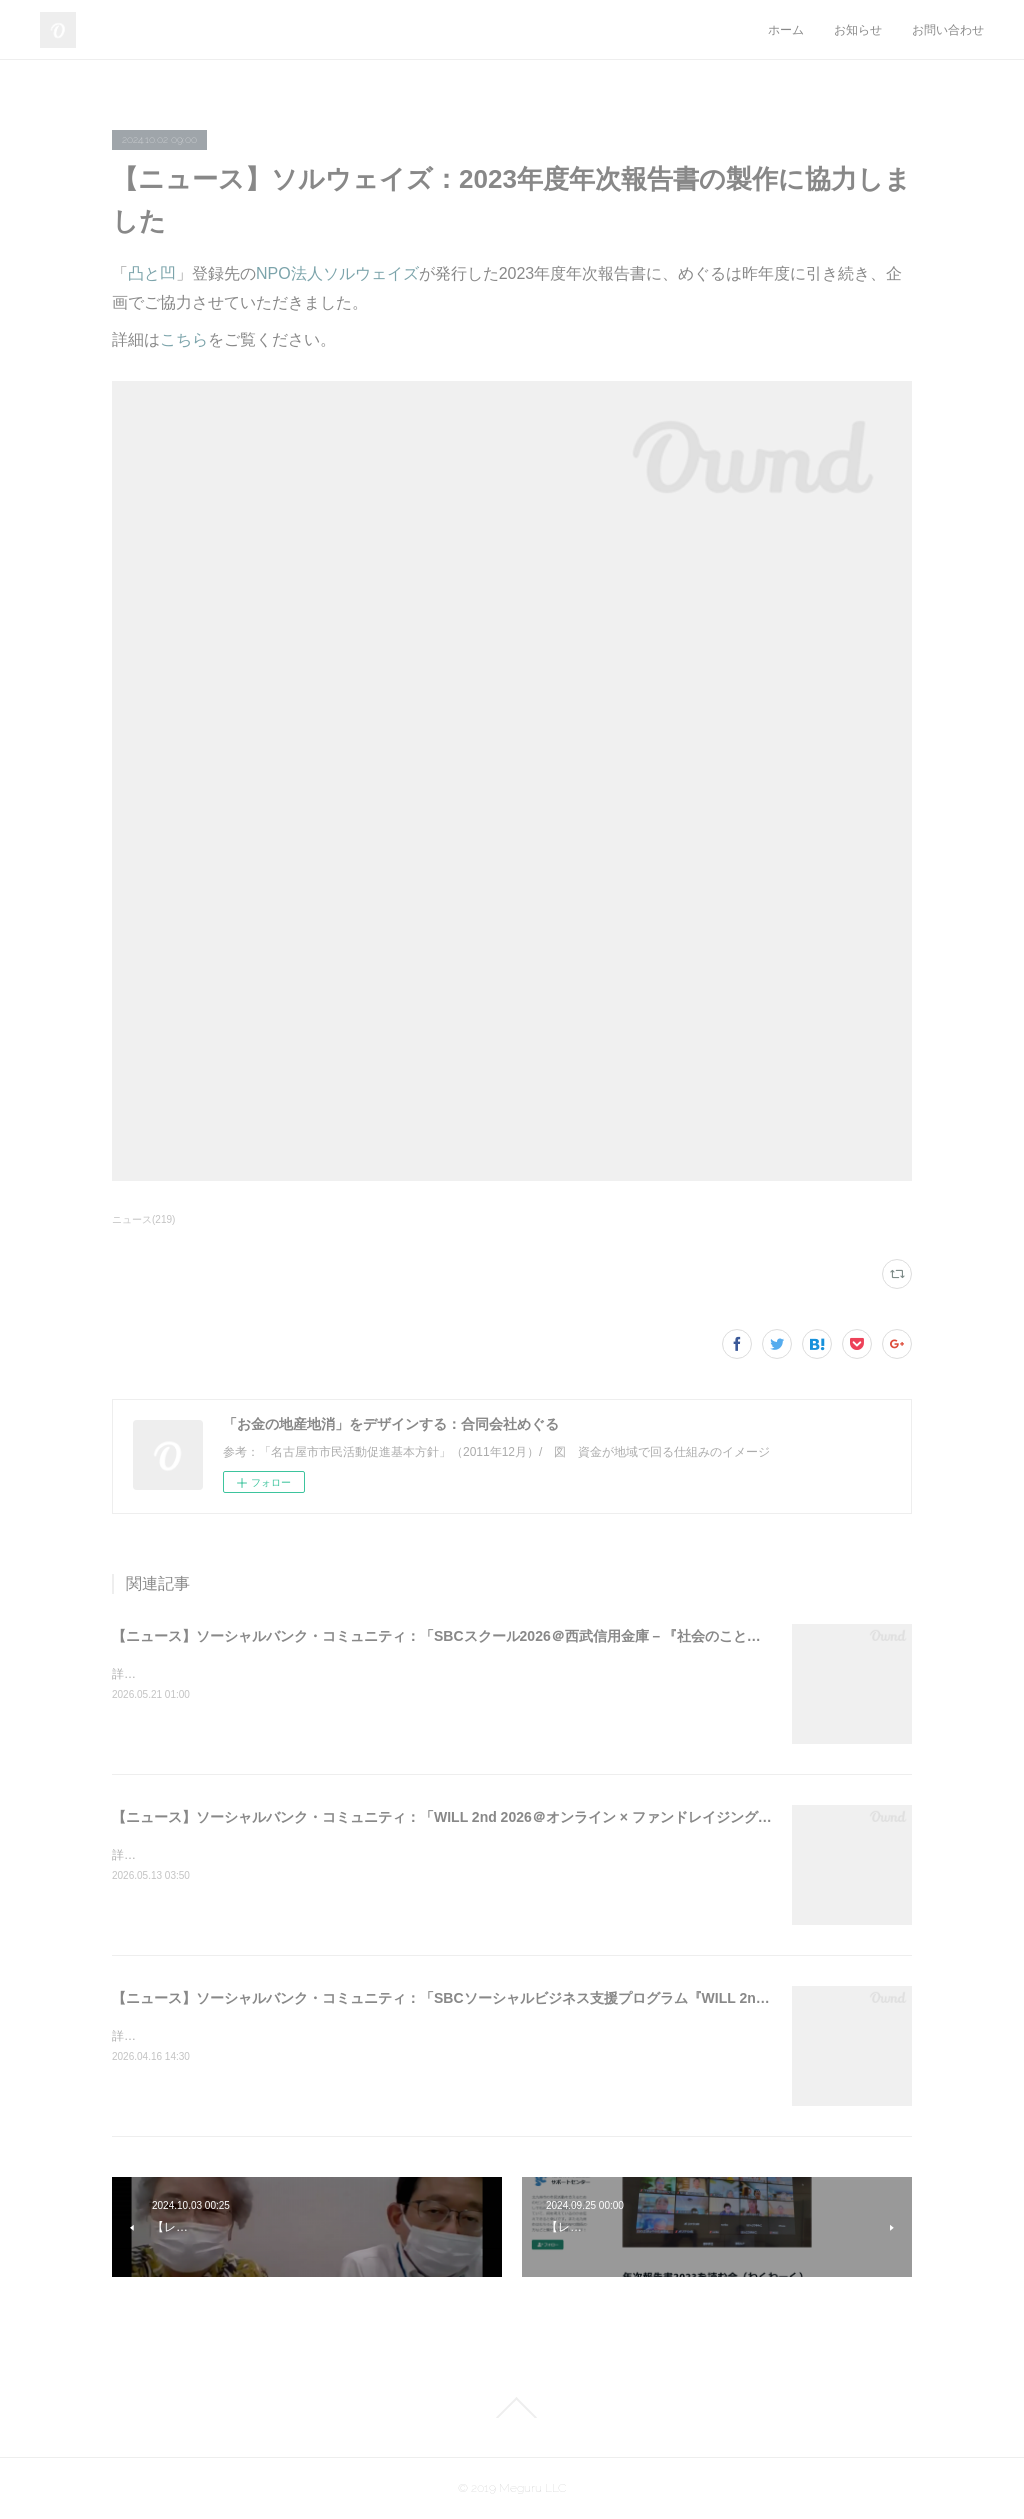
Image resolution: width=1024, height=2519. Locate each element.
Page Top (512, 2408)
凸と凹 (152, 273)
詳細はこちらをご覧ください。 (196, 1674)
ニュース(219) (143, 1219)
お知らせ (858, 30)
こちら (184, 339)
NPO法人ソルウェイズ (337, 273)
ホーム (786, 30)
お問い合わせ (948, 30)
